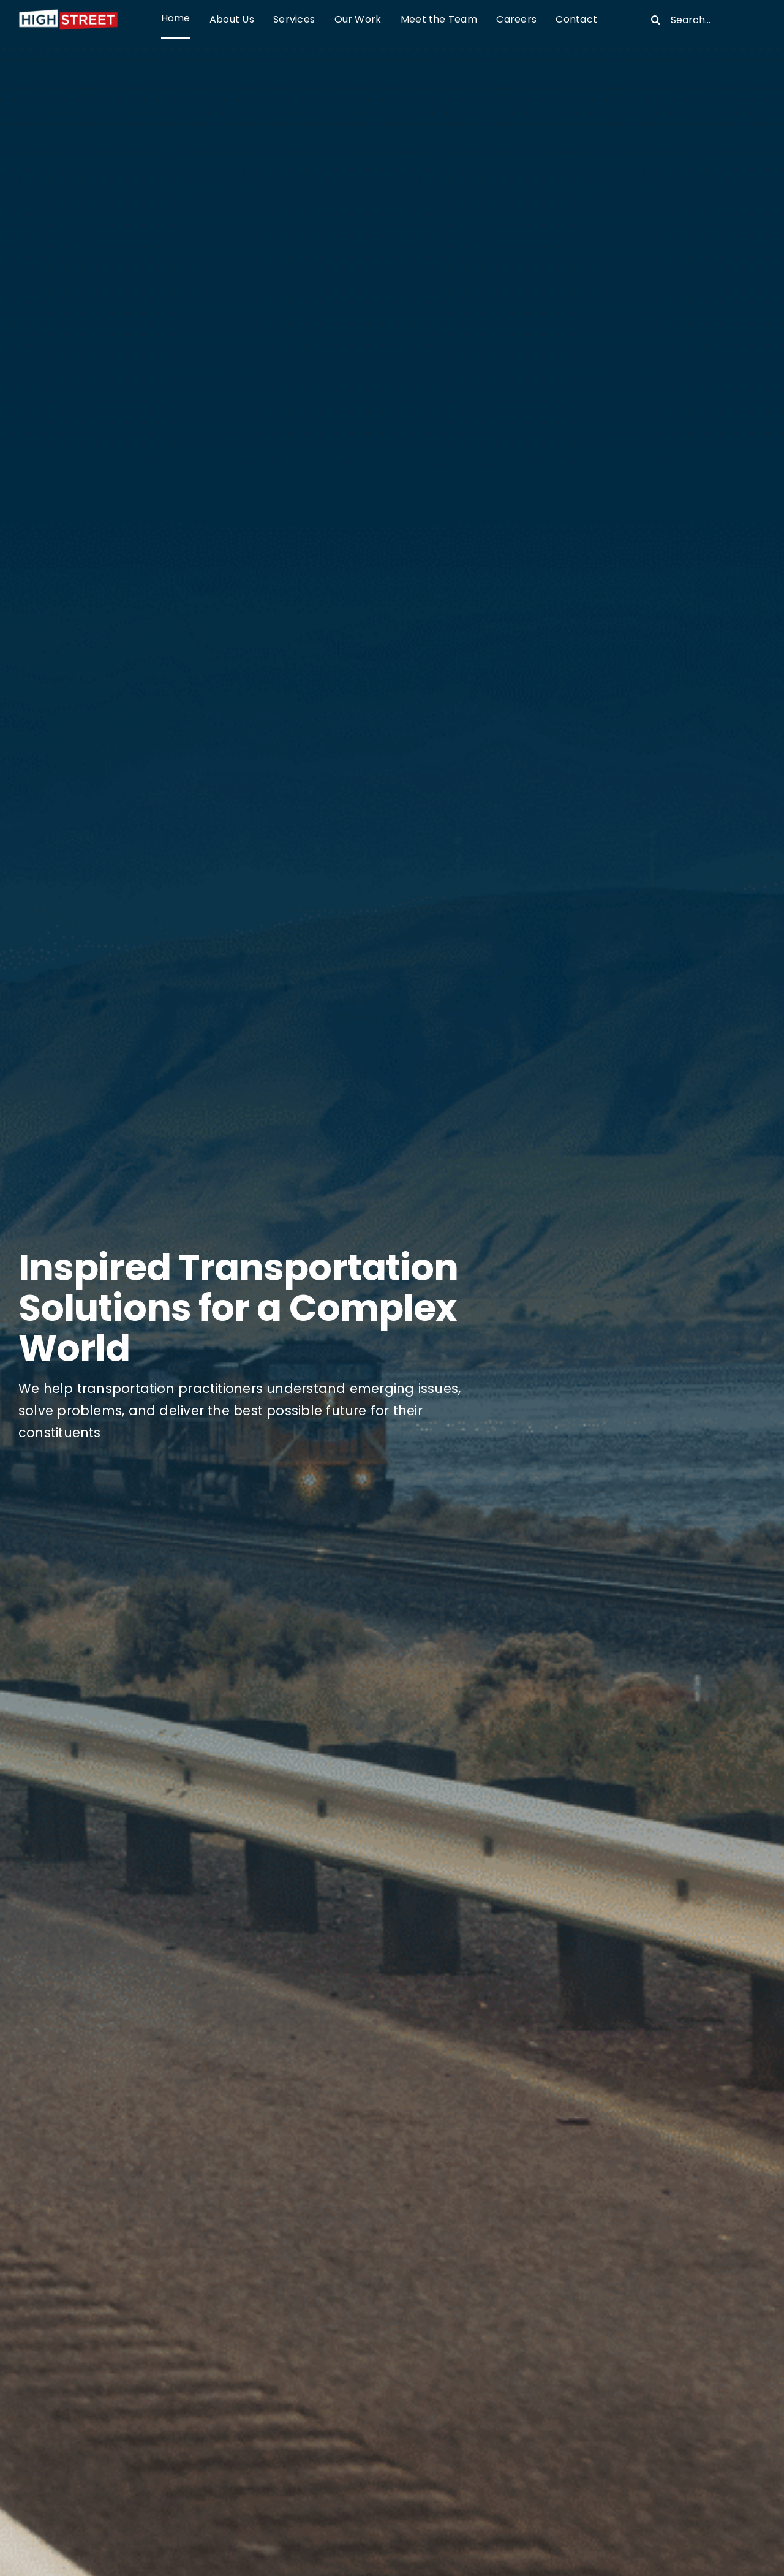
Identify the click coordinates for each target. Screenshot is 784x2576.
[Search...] (703, 19)
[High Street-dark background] (68, 13)
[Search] (655, 19)
